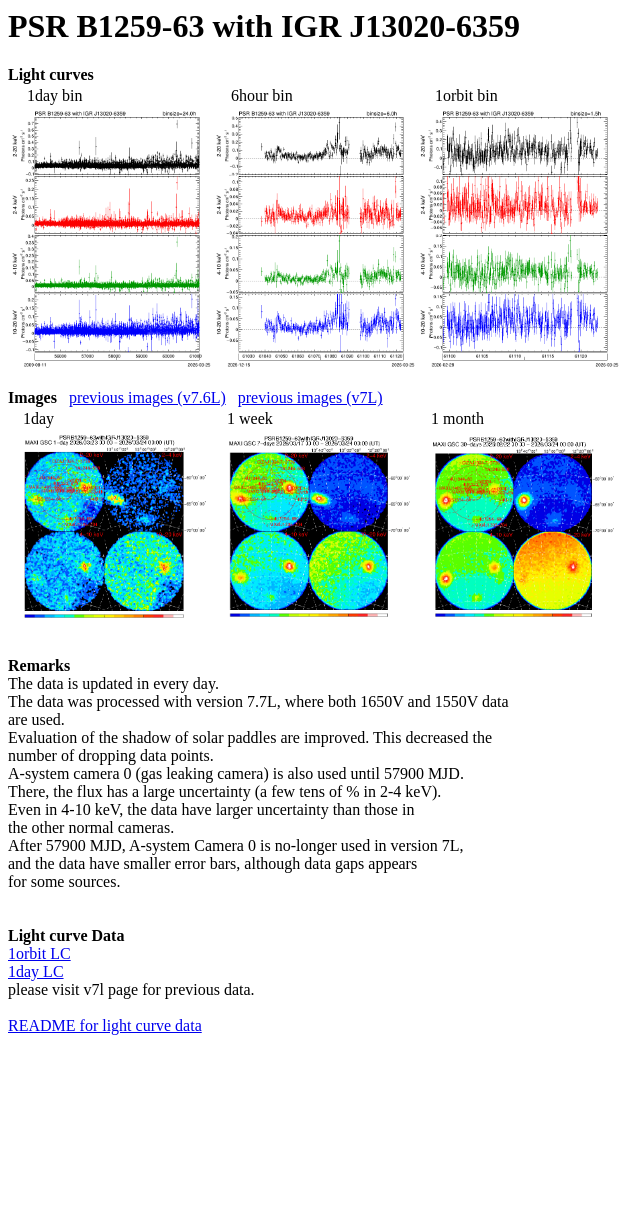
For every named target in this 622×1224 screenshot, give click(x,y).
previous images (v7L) (310, 397)
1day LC (36, 971)
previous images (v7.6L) (147, 397)
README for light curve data (105, 1025)
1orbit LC (39, 953)
